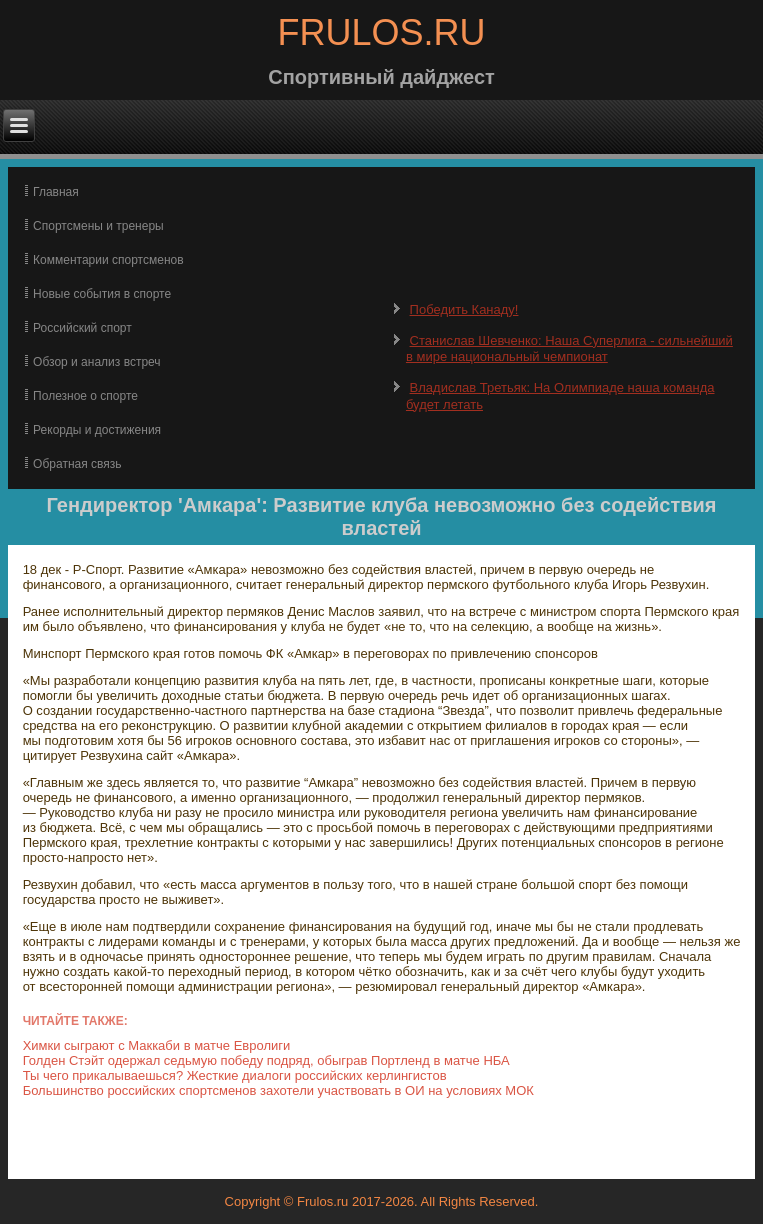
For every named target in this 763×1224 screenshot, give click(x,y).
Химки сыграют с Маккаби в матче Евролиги (157, 1045)
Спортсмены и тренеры (98, 226)
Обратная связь (77, 464)
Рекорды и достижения (97, 430)
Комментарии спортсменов (108, 260)
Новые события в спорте (102, 294)
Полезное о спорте (85, 396)
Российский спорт (82, 328)
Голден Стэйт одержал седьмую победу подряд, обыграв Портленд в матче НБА (266, 1060)
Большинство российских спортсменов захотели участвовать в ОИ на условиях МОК (278, 1090)
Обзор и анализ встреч (96, 362)
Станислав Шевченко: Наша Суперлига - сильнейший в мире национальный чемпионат (569, 348)
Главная (56, 192)
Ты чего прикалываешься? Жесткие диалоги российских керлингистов (235, 1075)
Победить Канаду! (464, 309)
